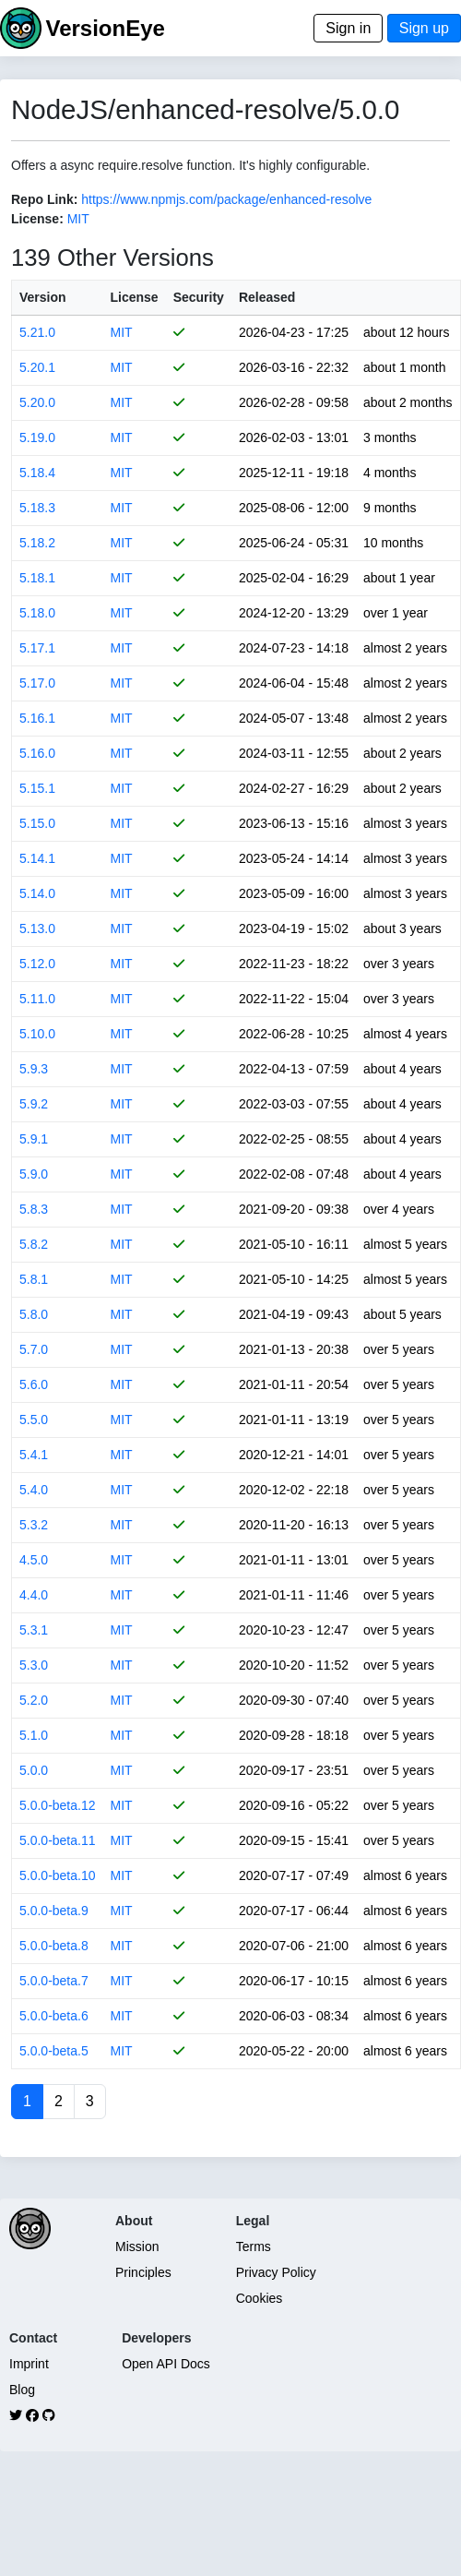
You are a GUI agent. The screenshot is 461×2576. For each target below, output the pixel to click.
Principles (143, 2272)
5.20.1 (37, 367)
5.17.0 (37, 683)
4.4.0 (33, 1595)
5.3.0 (33, 1665)
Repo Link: (44, 199)
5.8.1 (33, 1279)
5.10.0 (37, 1033)
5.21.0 (37, 332)
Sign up (424, 28)
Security (198, 297)
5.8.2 (33, 1244)
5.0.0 (33, 1770)
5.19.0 (37, 437)
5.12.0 (37, 963)
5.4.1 (33, 1454)
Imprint (29, 2363)
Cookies (259, 2298)
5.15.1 (37, 788)
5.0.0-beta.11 (57, 1840)
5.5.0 (33, 1419)
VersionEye (104, 28)
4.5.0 (33, 1559)
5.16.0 (37, 753)
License (135, 297)
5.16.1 (37, 718)
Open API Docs (166, 2363)
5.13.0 (37, 928)
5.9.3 (33, 1068)
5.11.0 (37, 998)
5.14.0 (37, 893)
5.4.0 (33, 1489)
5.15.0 (37, 823)
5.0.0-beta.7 (54, 1980)
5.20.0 (37, 402)
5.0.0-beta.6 (54, 2015)
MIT (78, 218)
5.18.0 (37, 612)
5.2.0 (33, 1700)
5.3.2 (33, 1524)
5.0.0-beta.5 (54, 2050)
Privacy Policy (276, 2272)
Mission (137, 2246)
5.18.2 (37, 542)
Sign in (348, 28)
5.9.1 (33, 1139)
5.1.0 (33, 1735)
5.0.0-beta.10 (57, 1875)
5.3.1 (33, 1630)
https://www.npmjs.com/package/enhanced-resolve (226, 199)
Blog (22, 2389)
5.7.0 (33, 1349)
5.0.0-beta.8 (54, 1945)
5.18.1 (37, 577)
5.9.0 (33, 1174)
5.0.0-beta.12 (57, 1805)
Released (267, 297)
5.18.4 (37, 472)
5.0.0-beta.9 (54, 1910)
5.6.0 (33, 1384)
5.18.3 (37, 507)
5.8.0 (33, 1314)
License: (37, 218)
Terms (253, 2246)
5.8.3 (33, 1209)
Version (42, 297)
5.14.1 (37, 858)
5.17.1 (37, 648)
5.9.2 (33, 1103)
